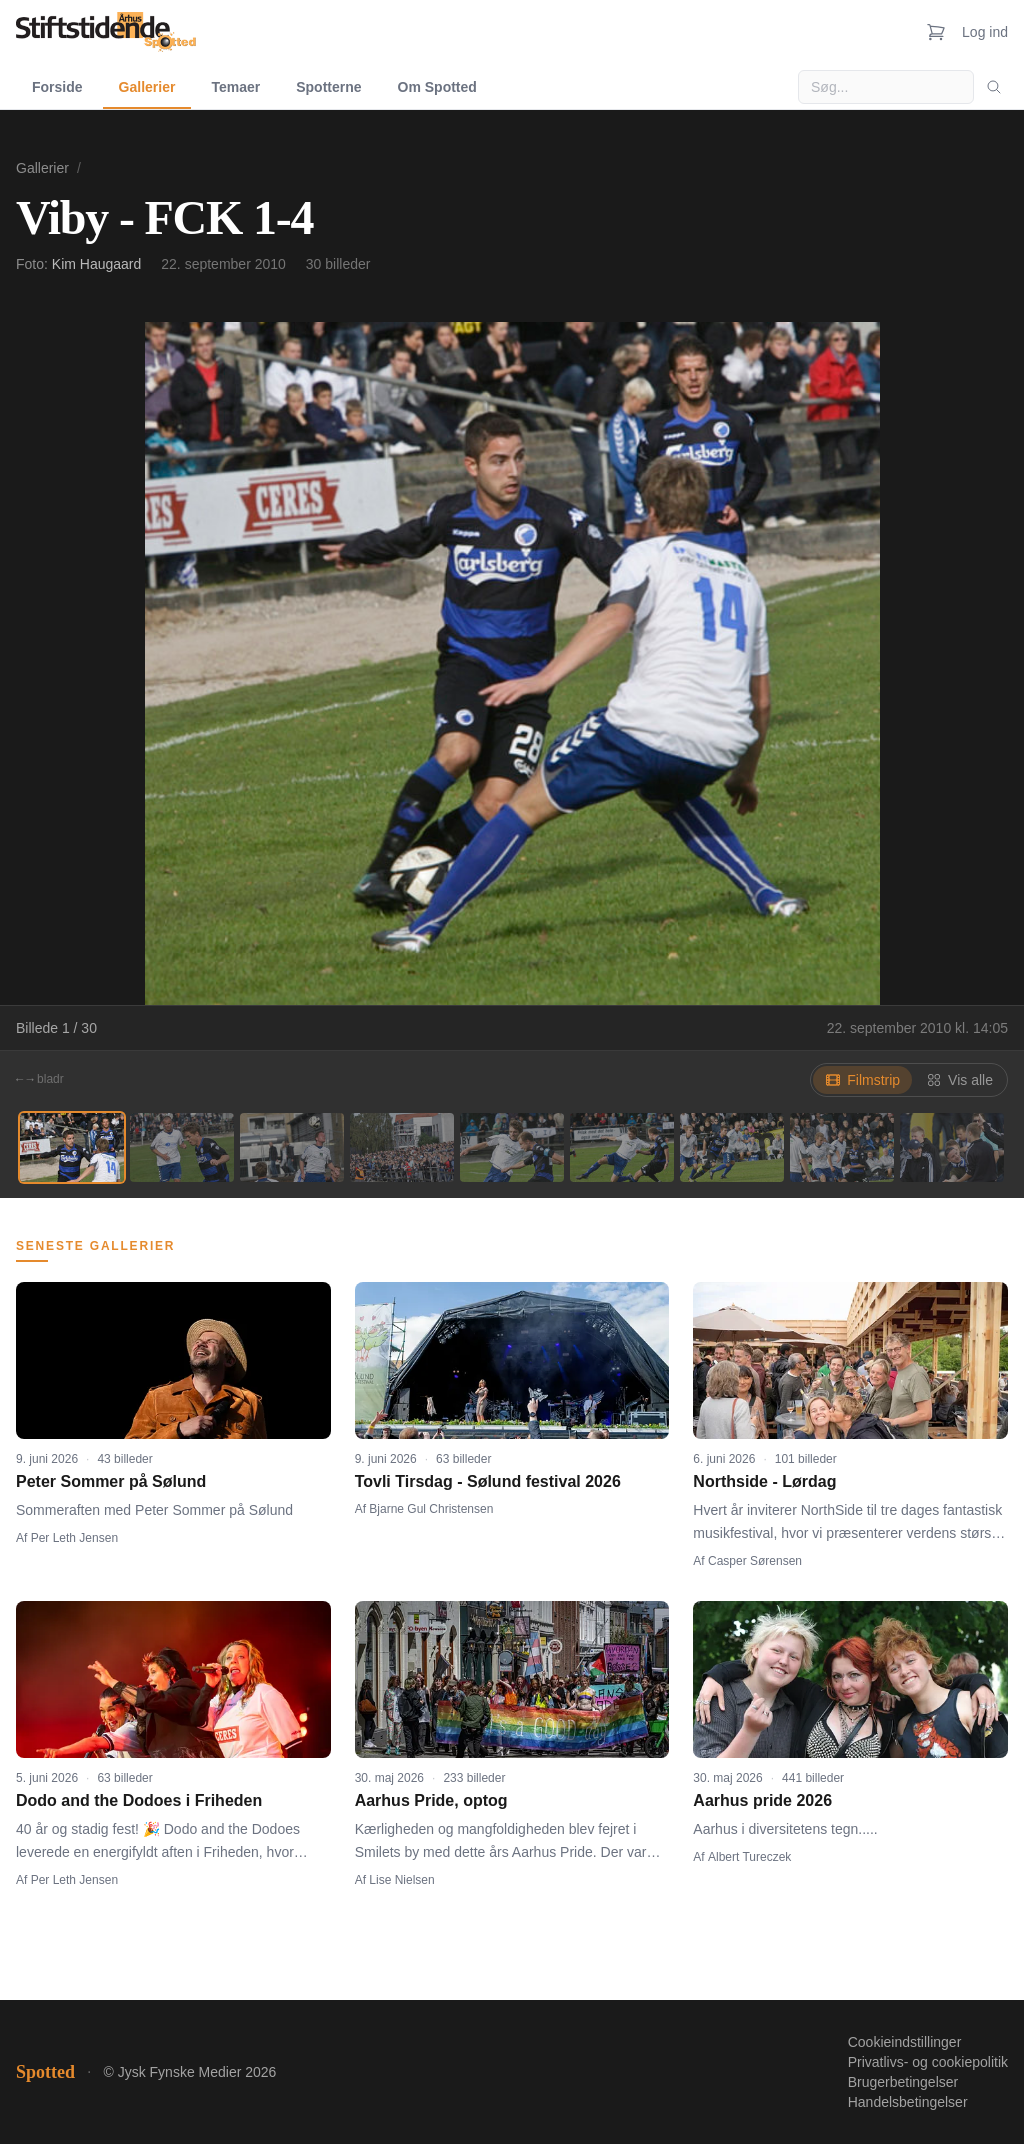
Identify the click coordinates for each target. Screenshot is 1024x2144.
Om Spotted (437, 87)
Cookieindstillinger (905, 2042)
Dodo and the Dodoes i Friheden (139, 1800)
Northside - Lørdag (764, 1481)
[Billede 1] (72, 1147)
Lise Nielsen (401, 1880)
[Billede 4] (402, 1147)
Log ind (985, 32)
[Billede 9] (952, 1147)
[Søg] (994, 87)
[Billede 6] (622, 1147)
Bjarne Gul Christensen (431, 1509)
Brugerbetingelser (903, 2082)
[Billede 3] (292, 1147)
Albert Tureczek (749, 1857)
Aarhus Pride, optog (431, 1800)
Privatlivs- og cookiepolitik (928, 2062)
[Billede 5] (512, 1147)
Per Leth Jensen (74, 1538)
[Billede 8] (842, 1147)
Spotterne (328, 87)
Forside (57, 87)
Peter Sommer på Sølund (111, 1481)
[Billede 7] (732, 1147)
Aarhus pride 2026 (762, 1800)
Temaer (235, 87)
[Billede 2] (182, 1147)
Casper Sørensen (755, 1561)
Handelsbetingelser (908, 2102)
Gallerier (147, 87)
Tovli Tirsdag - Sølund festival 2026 (488, 1481)
